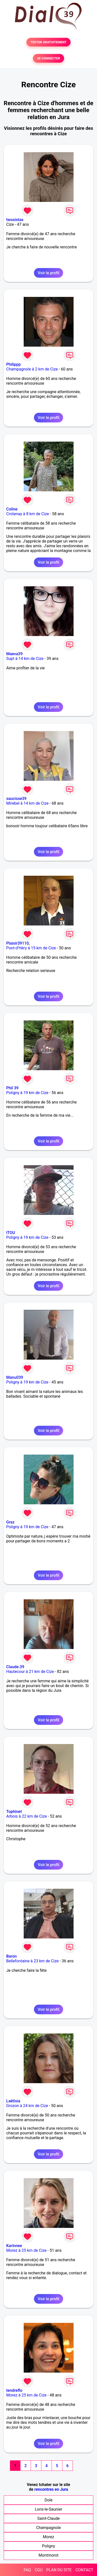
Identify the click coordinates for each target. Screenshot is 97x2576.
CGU (39, 2570)
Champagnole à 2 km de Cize (32, 369)
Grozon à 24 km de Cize (27, 2105)
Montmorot (49, 2555)
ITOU (10, 1232)
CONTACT (84, 2570)
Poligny (48, 2546)
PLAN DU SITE (59, 2570)
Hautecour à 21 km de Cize (30, 1671)
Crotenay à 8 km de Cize (27, 513)
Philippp (13, 364)
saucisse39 (16, 798)
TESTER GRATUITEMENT (48, 42)
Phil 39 (12, 1088)
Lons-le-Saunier (48, 2509)
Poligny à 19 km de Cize (27, 1092)
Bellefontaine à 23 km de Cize (32, 1961)
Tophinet (14, 1811)
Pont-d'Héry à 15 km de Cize (31, 948)
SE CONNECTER (48, 58)
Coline (11, 509)
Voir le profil (48, 273)
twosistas (14, 219)
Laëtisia (13, 2101)
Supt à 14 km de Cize (24, 658)
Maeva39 (14, 653)
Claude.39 (15, 1666)
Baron (11, 1956)
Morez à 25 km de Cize (26, 2250)
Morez (48, 2536)
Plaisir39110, (18, 943)
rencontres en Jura (51, 2489)
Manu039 (14, 1377)
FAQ (27, 2570)
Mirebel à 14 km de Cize (27, 803)
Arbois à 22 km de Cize (26, 1816)
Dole (49, 2500)
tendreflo (14, 2390)
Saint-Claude (48, 2518)
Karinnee (14, 2245)
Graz (10, 1522)
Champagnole (48, 2527)
